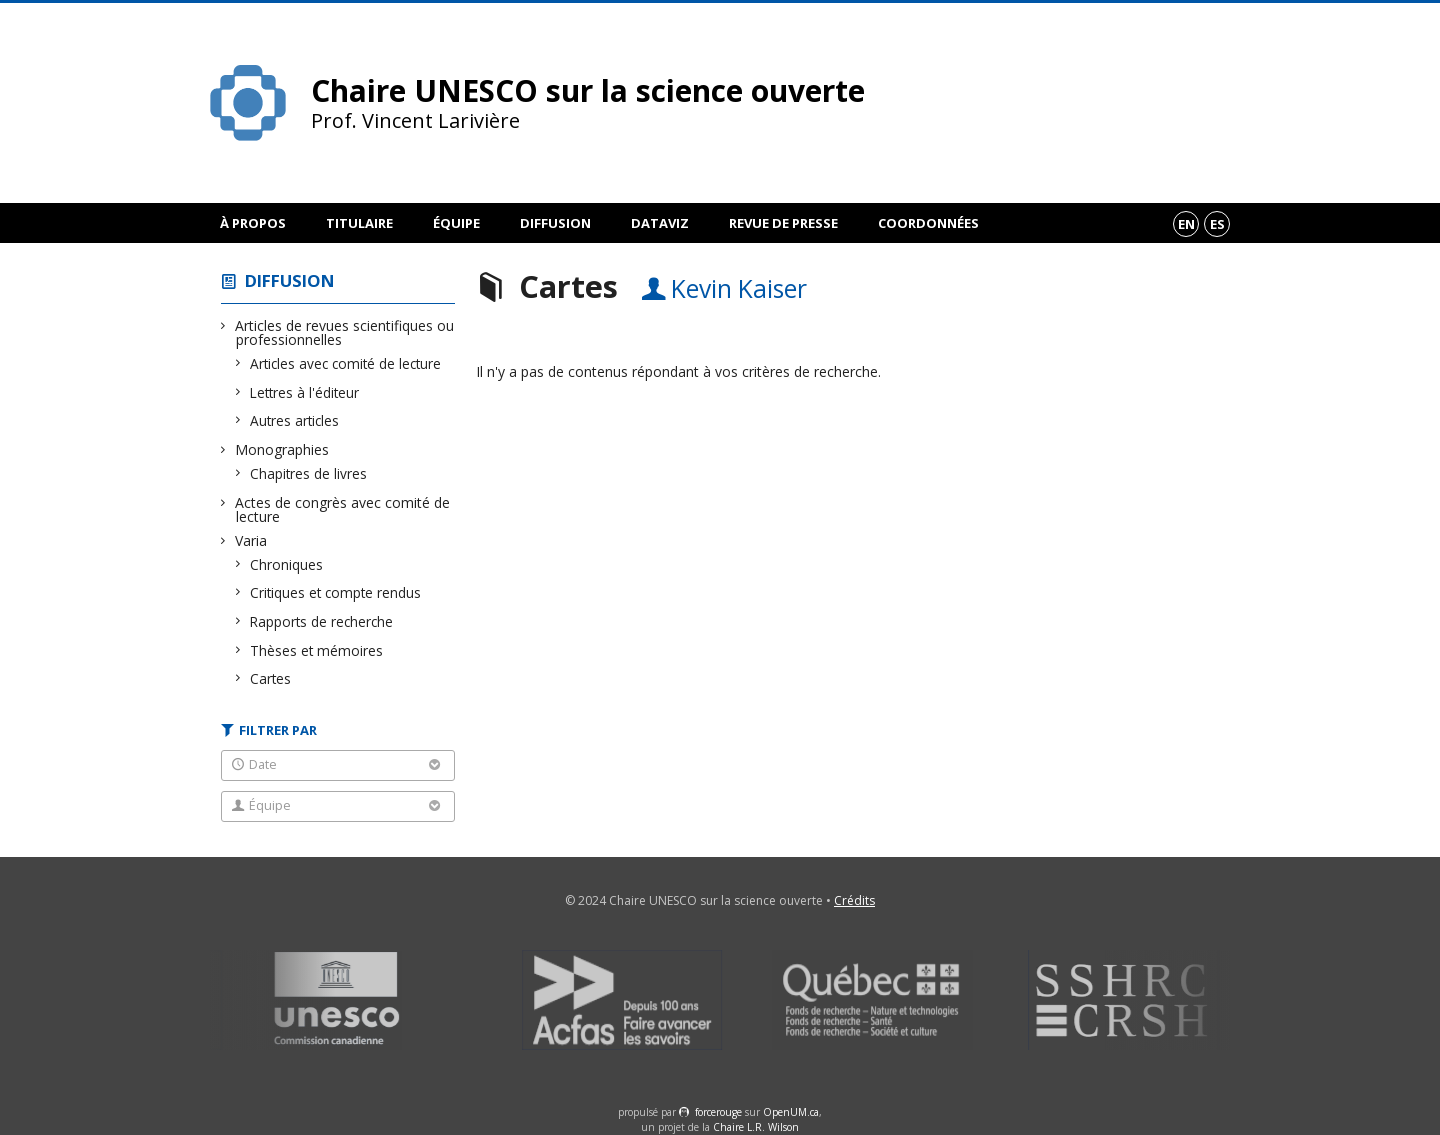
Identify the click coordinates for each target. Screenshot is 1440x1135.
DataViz (660, 223)
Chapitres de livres (309, 473)
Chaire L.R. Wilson (756, 1127)
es (1217, 224)
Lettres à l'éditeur (305, 392)
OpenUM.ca (791, 1112)
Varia (251, 540)
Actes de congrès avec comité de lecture (343, 509)
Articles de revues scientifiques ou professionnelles (345, 332)
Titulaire (359, 223)
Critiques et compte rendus (336, 592)
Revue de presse (783, 223)
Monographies (282, 449)
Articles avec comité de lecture (346, 363)
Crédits (854, 900)
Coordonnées (928, 223)
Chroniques (287, 564)
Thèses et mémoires (317, 650)
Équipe (456, 223)
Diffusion (555, 223)
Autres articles (295, 420)
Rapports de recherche (322, 621)
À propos (253, 223)
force (718, 1112)
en (1186, 224)
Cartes (271, 678)
